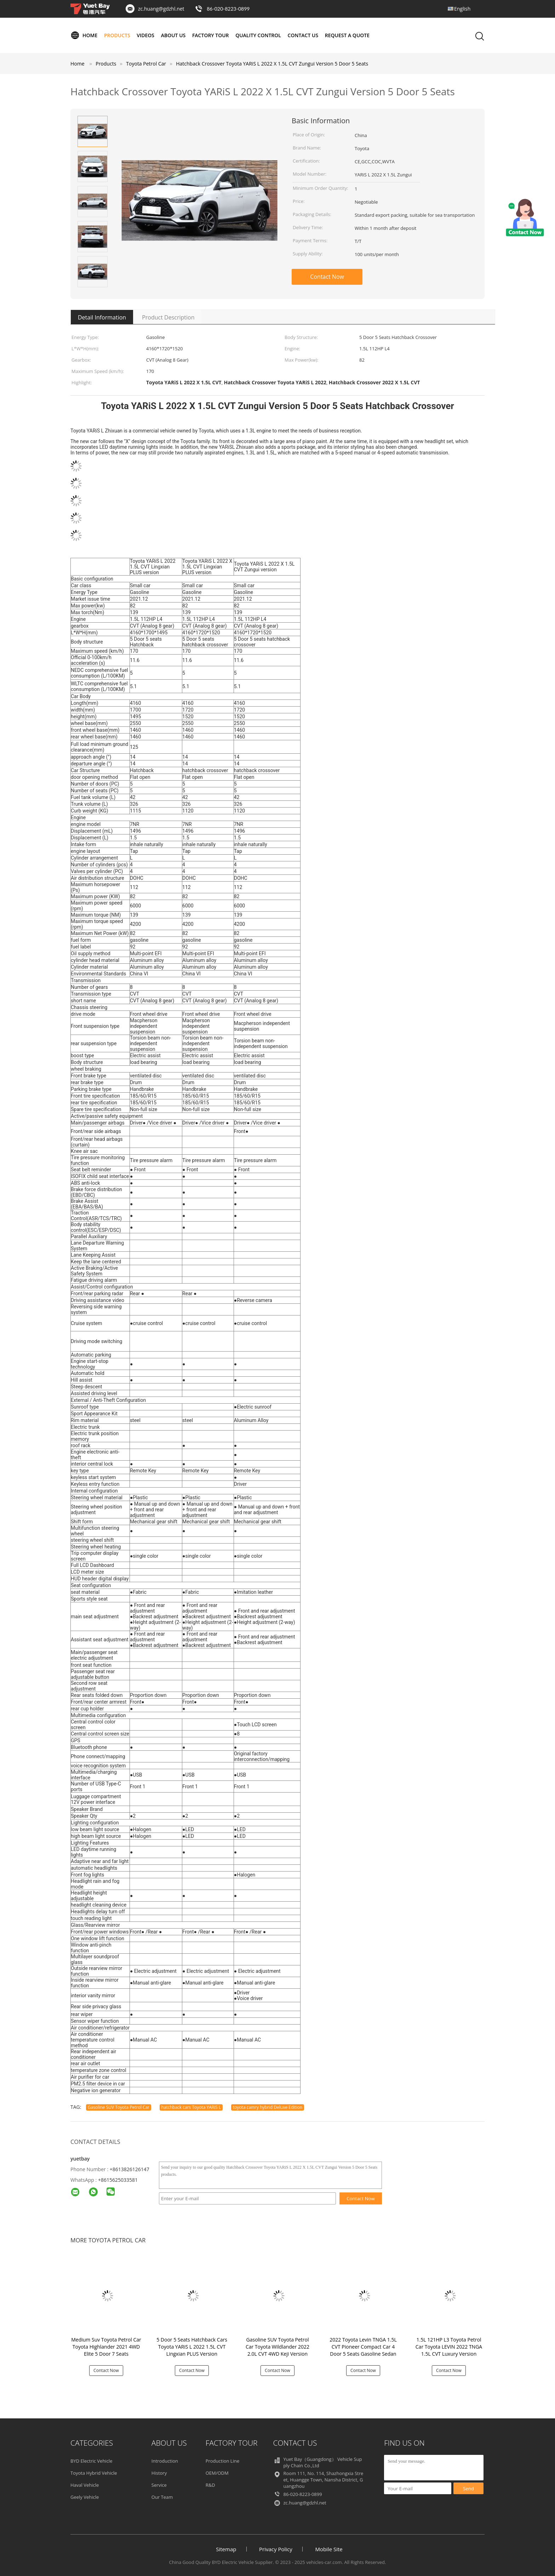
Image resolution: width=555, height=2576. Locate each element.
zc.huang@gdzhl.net (161, 8)
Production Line (223, 2461)
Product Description (168, 317)
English (462, 8)
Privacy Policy (275, 2549)
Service (159, 2485)
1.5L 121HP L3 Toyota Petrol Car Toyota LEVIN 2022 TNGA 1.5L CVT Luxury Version (449, 2346)
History (159, 2473)
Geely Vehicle (84, 2497)
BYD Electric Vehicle (91, 2461)
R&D (210, 2485)
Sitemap (226, 2549)
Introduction (164, 2461)
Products (117, 35)
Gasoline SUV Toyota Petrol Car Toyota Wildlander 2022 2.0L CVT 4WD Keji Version (277, 2346)
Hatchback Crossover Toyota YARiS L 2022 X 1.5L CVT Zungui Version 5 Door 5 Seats (272, 63)
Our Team (162, 2497)
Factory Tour (210, 35)
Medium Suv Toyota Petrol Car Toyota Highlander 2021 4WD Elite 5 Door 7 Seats (106, 2346)
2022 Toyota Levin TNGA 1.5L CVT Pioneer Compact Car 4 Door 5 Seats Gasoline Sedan (363, 2346)
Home (83, 35)
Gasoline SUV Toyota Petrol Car (118, 2107)
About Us (173, 35)
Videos (145, 35)
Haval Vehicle (84, 2485)
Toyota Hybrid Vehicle (93, 2473)
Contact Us (303, 35)
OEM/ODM (217, 2473)
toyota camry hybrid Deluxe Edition (267, 2107)
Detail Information (102, 317)
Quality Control (258, 35)
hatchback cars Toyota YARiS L (191, 2107)
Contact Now (327, 277)
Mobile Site (328, 2549)
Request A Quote (347, 35)
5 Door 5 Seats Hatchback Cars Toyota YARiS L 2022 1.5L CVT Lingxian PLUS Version (191, 2346)
